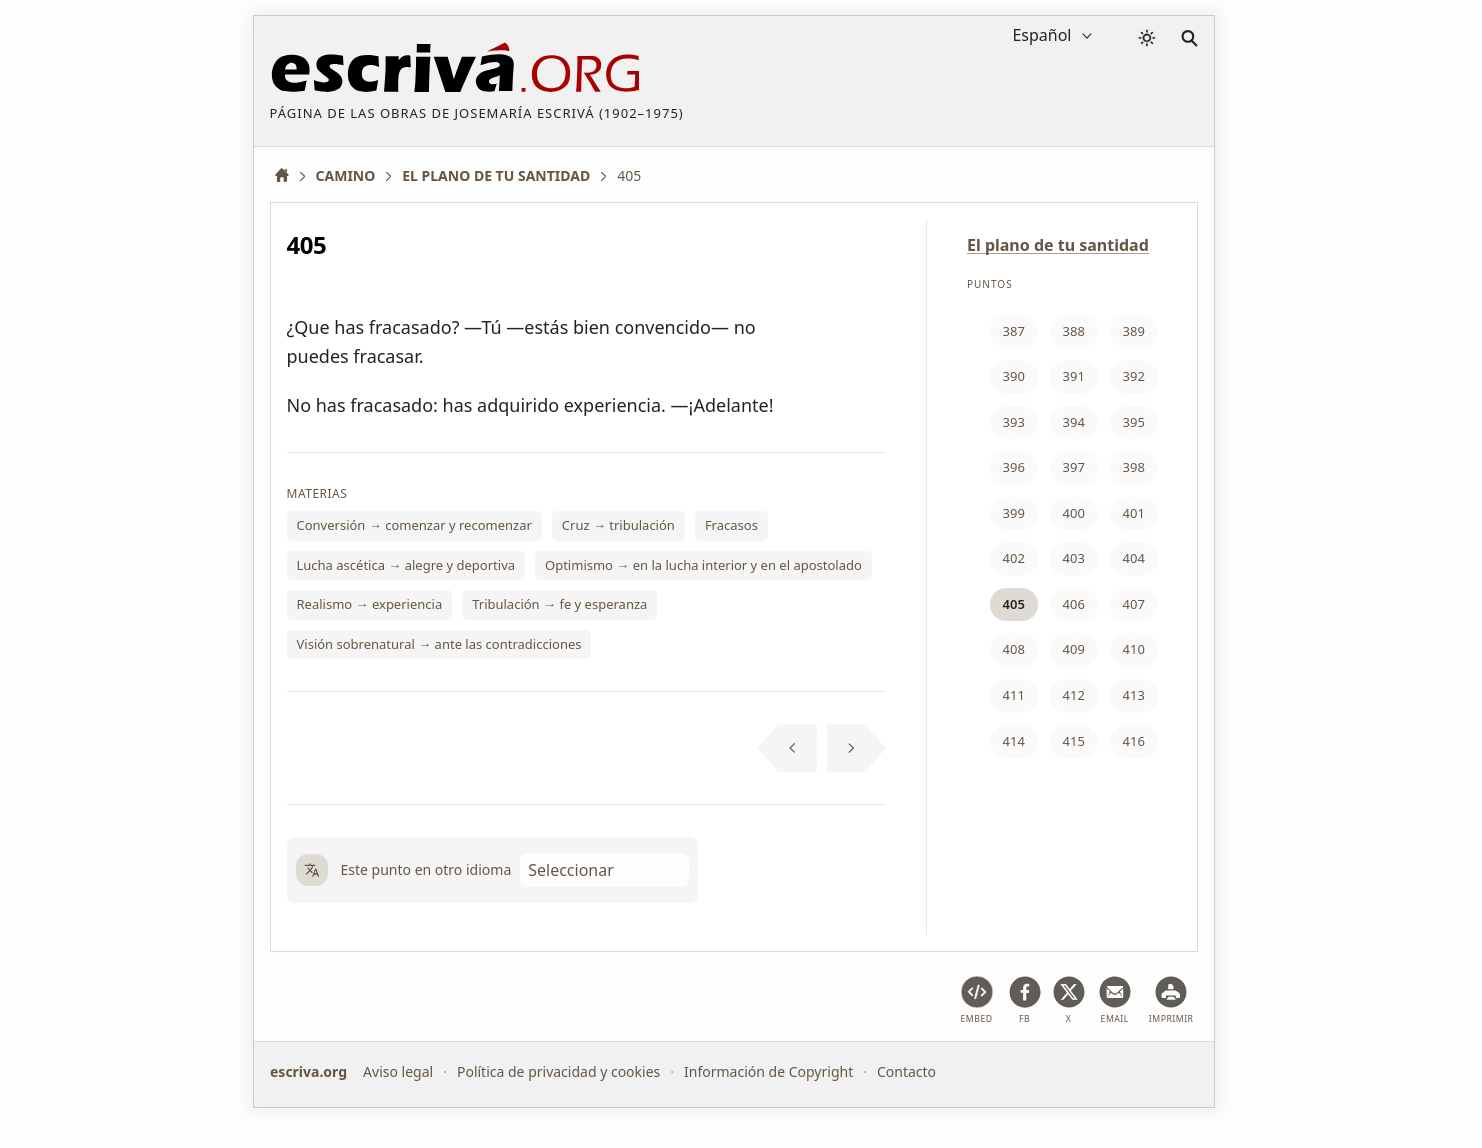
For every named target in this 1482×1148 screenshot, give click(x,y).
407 (1134, 604)
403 (1074, 558)
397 (1074, 467)
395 (1134, 422)
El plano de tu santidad (1058, 245)
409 (1074, 649)
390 (1014, 376)
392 (1134, 376)
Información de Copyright (768, 1071)
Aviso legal (398, 1071)
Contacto (905, 1071)
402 (1014, 558)
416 (1134, 741)
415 (1074, 741)
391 (1074, 376)
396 (1014, 467)
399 (1014, 513)
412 (1074, 695)
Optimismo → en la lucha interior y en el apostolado (703, 565)
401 (1134, 513)
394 (1074, 422)
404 (1134, 558)
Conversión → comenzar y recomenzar (414, 525)
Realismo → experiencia (370, 604)
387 (1014, 331)
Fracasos (731, 525)
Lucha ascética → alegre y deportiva (406, 565)
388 (1074, 331)
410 (1134, 649)
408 (1014, 649)
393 (1014, 422)
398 (1134, 467)
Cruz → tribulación (618, 525)
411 (1014, 695)
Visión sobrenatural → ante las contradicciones (439, 644)
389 (1134, 331)
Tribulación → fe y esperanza (559, 604)
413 (1134, 695)
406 (1074, 604)
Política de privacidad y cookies (557, 1071)
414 (1014, 741)
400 (1074, 513)
